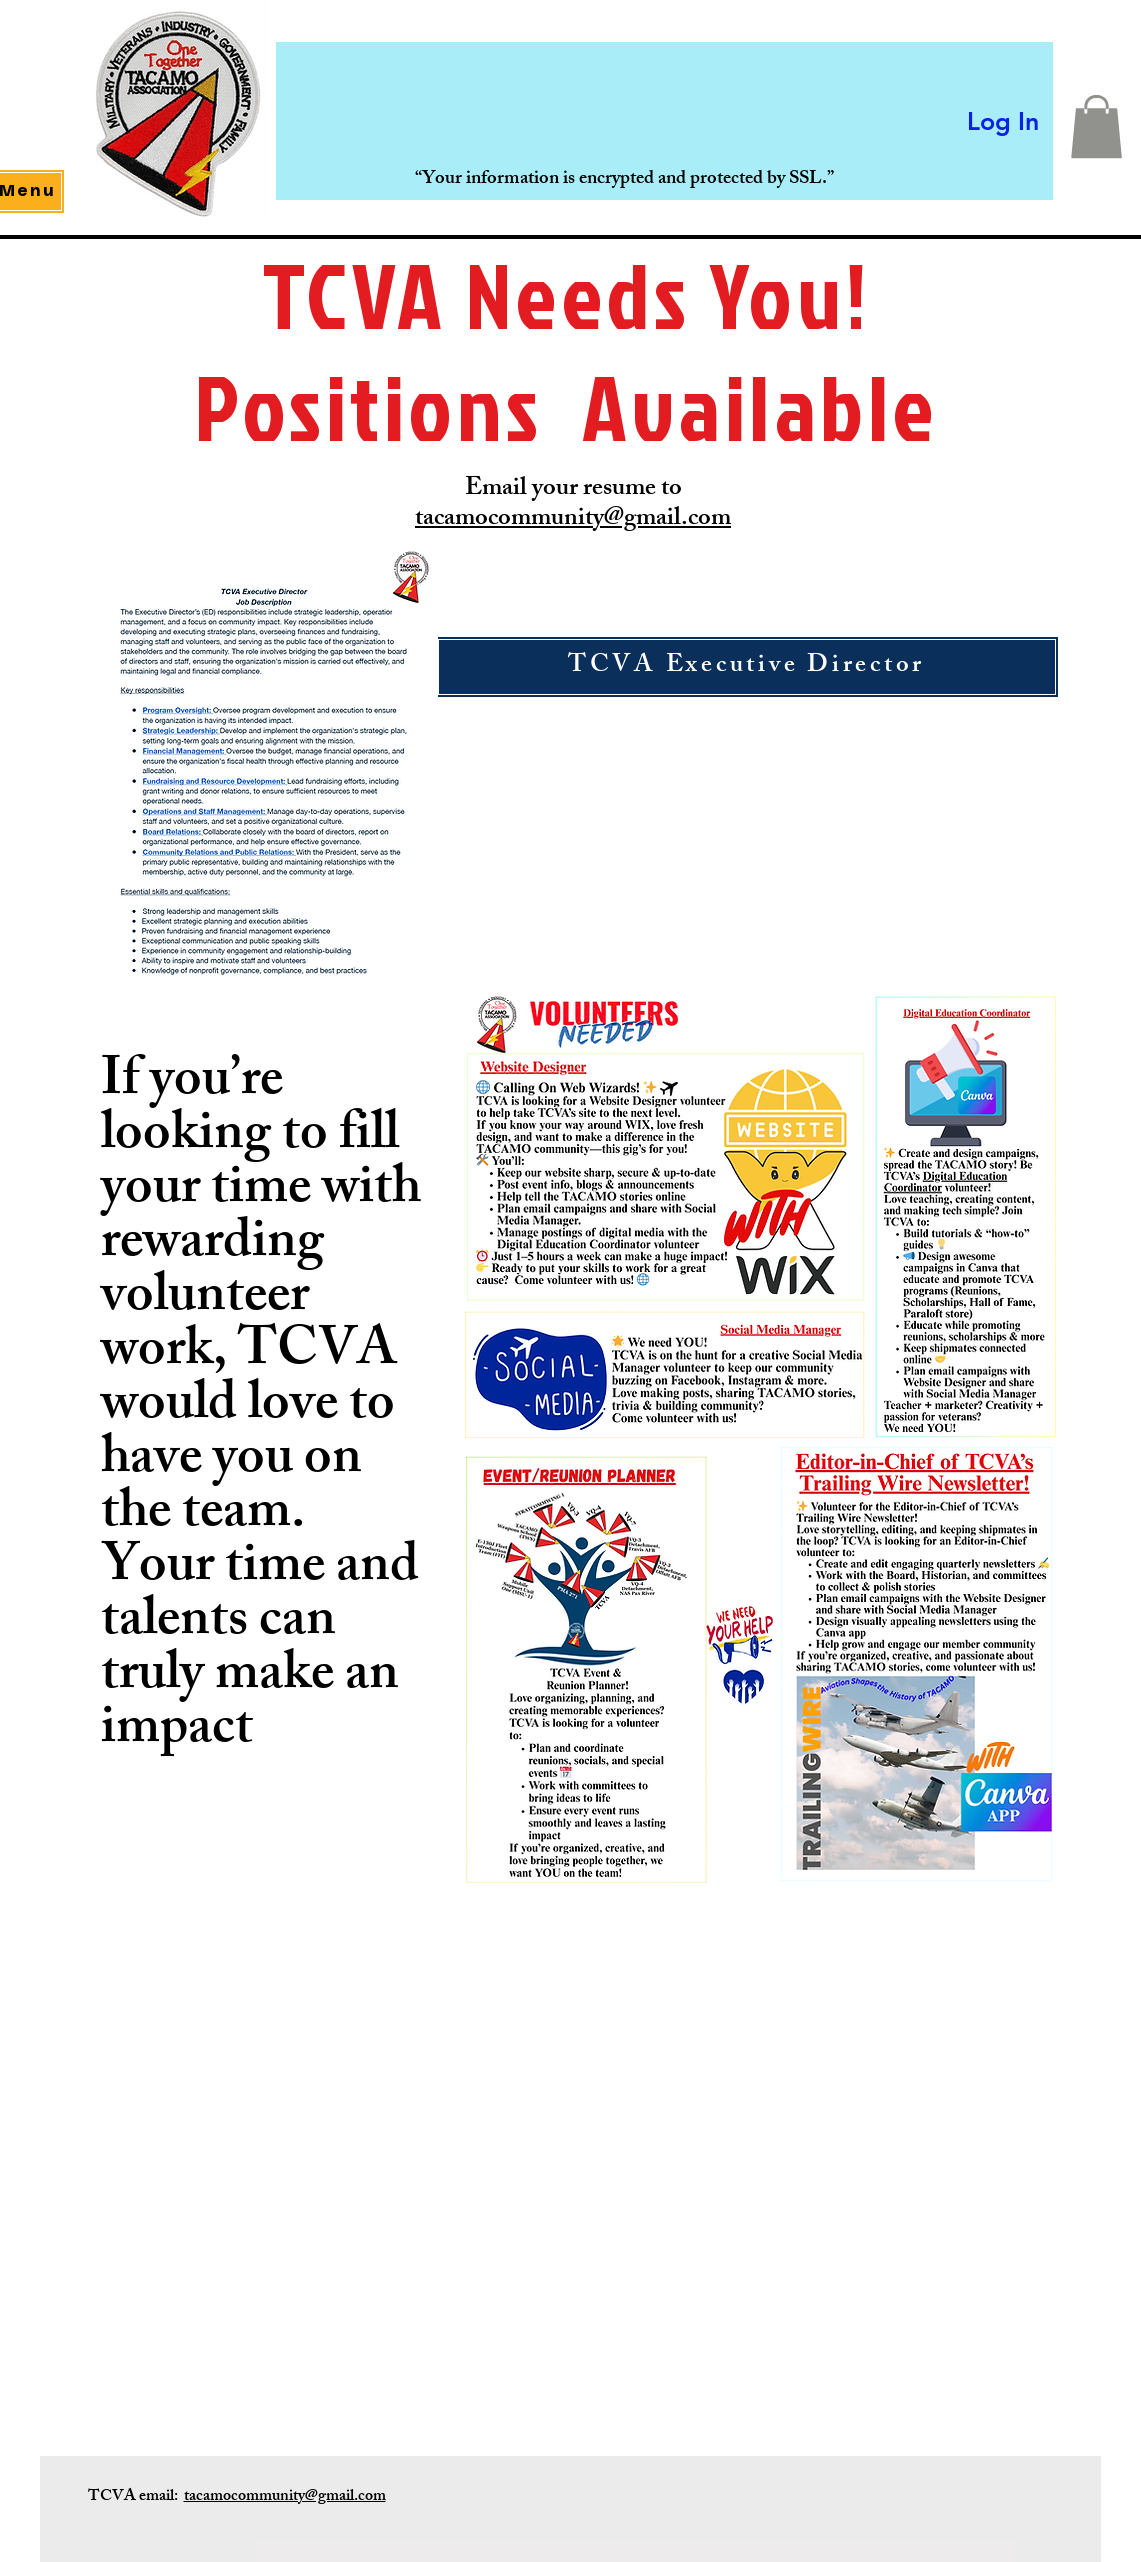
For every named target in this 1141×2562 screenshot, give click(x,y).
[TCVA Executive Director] (747, 667)
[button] (1096, 126)
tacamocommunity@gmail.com (573, 520)
